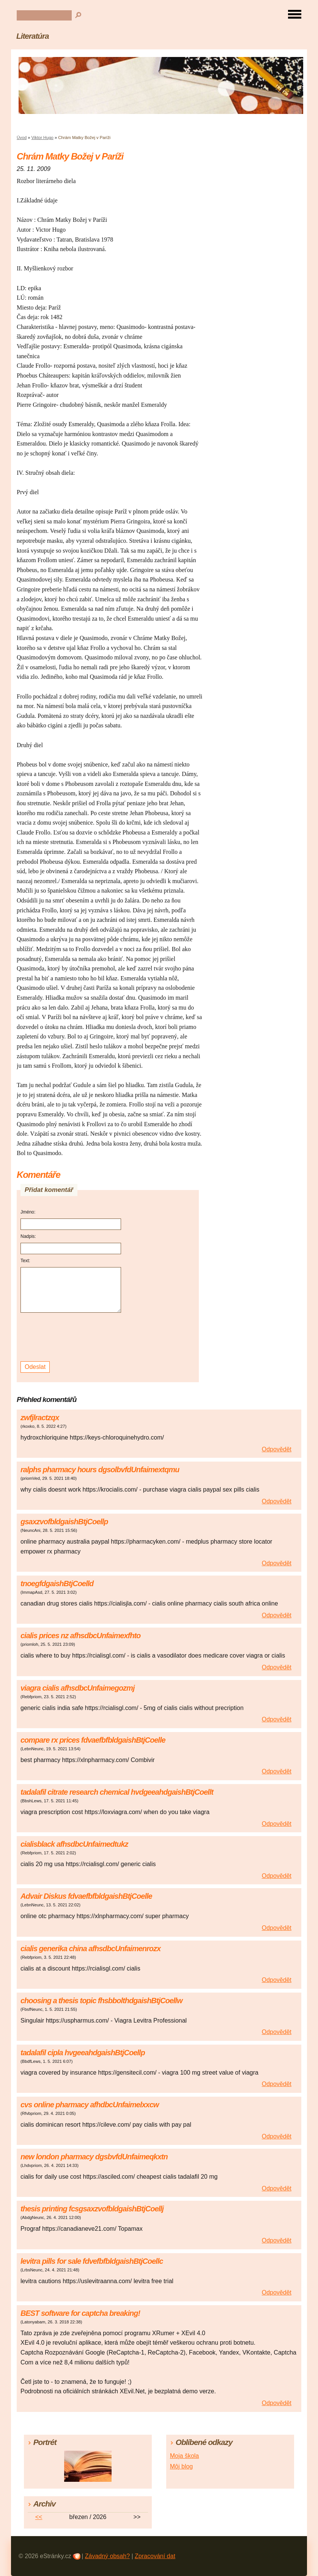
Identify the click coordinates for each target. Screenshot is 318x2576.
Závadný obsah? (107, 2556)
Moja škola (184, 2456)
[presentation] (71, 1337)
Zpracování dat (155, 2556)
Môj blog (181, 2466)
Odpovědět (276, 1449)
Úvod (22, 137)
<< (39, 2517)
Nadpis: (28, 1236)
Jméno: (27, 1212)
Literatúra (32, 36)
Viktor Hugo (42, 137)
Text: (25, 1260)
